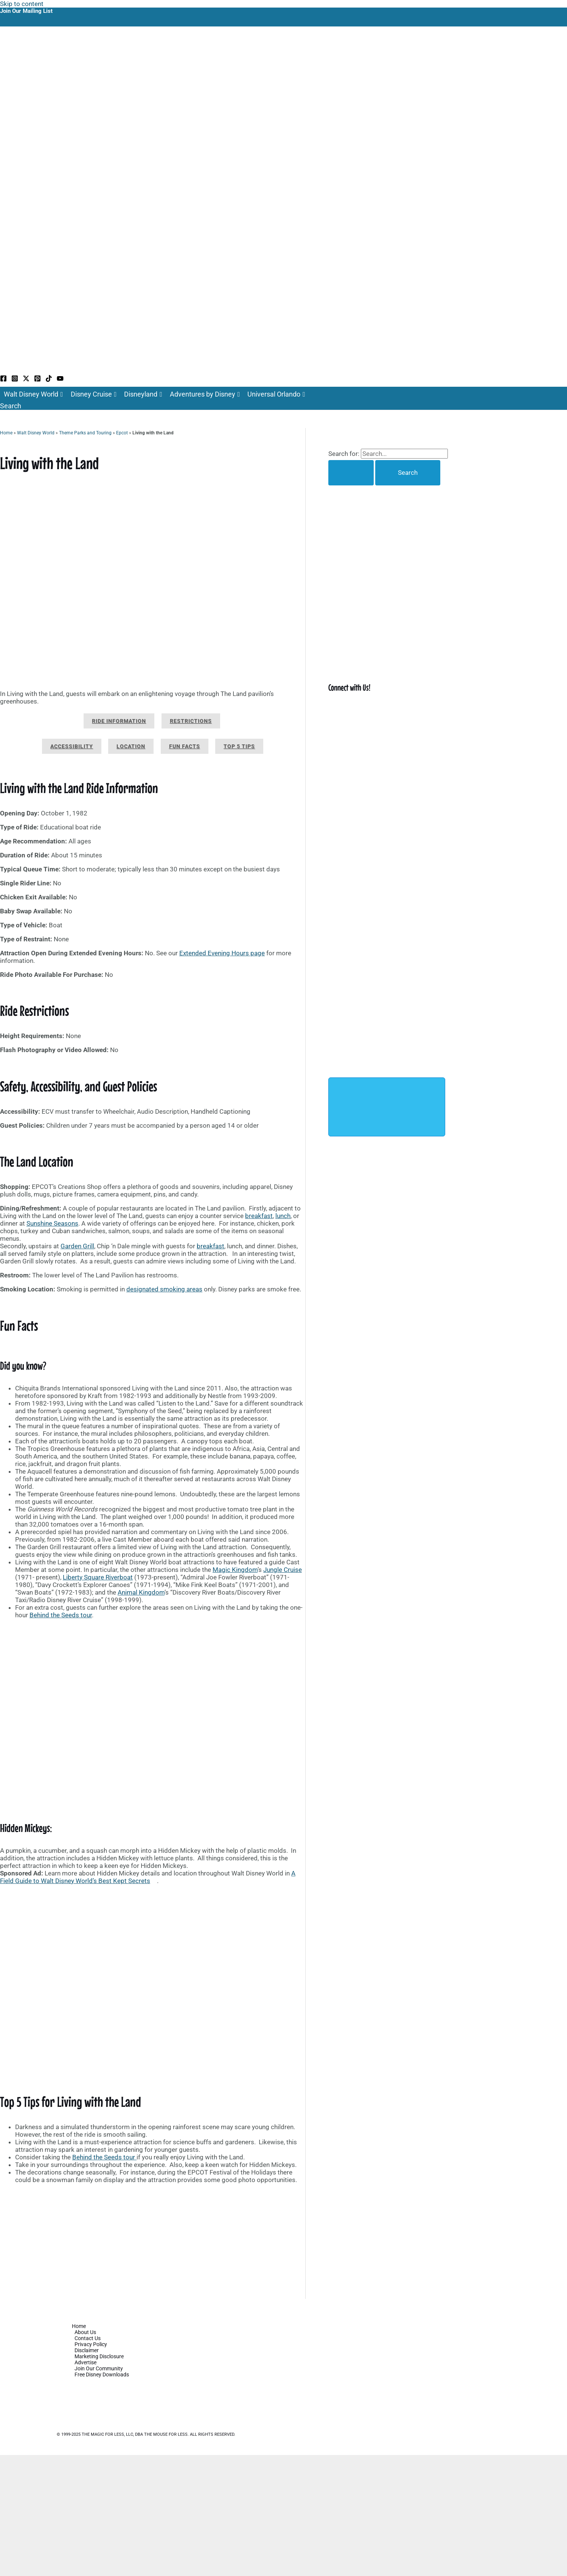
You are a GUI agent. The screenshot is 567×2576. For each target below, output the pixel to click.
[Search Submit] (351, 472)
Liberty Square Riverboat (98, 1577)
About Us (85, 2332)
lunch (282, 1216)
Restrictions (191, 721)
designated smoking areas (164, 1289)
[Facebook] (3, 379)
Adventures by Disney (205, 394)
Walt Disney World (33, 394)
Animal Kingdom (141, 1592)
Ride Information (119, 721)
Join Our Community (99, 2368)
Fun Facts (184, 746)
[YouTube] (60, 379)
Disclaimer (87, 2350)
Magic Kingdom (235, 1569)
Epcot (122, 433)
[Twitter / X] (26, 379)
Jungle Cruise (282, 1569)
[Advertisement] (152, 2243)
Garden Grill (77, 1246)
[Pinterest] (37, 379)
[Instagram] (14, 379)
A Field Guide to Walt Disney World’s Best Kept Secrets (147, 1877)
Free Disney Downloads (102, 2374)
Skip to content (21, 4)
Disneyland (143, 394)
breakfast (259, 1216)
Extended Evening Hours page (222, 953)
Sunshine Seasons (52, 1223)
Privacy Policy (91, 2344)
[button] (10, 406)
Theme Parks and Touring (85, 433)
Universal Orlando (276, 394)
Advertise (85, 2362)
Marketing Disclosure (99, 2356)
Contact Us (88, 2338)
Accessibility (71, 746)
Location (131, 746)
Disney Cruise (94, 394)
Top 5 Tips (239, 746)
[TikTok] (48, 379)
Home (6, 433)
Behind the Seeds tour (61, 1615)
